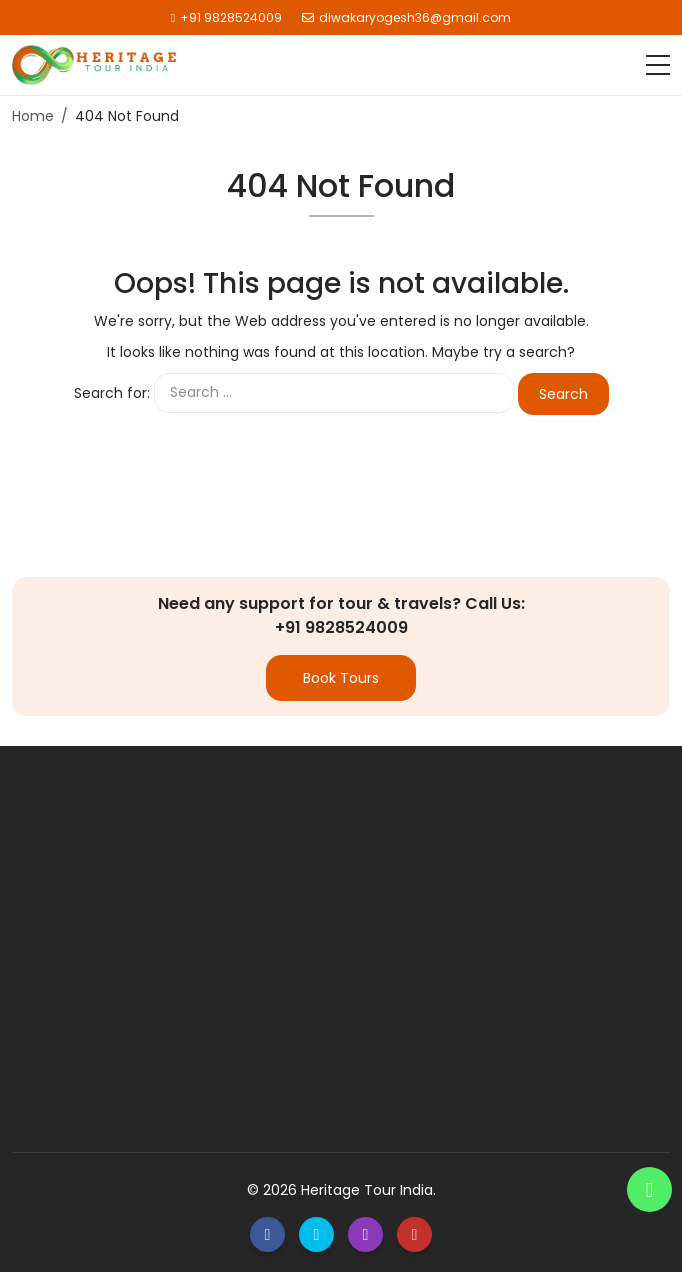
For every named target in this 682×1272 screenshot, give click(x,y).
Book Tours (341, 678)
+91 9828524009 (226, 17)
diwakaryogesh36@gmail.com (406, 17)
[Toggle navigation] (658, 65)
